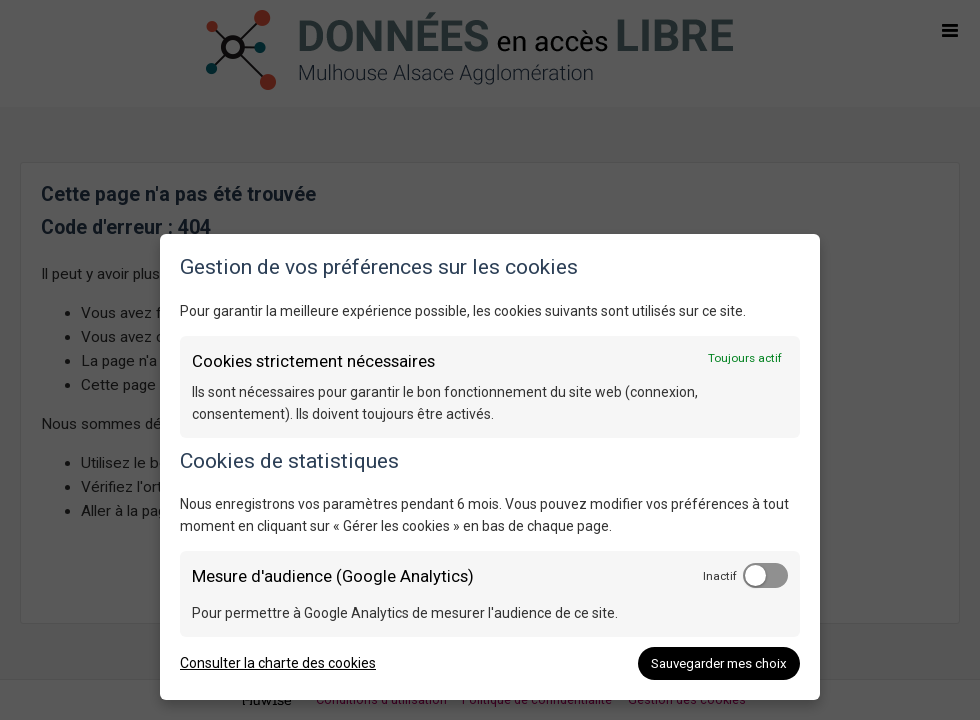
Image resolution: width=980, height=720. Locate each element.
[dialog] (490, 467)
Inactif (720, 576)
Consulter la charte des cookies (278, 663)
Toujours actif (745, 358)
